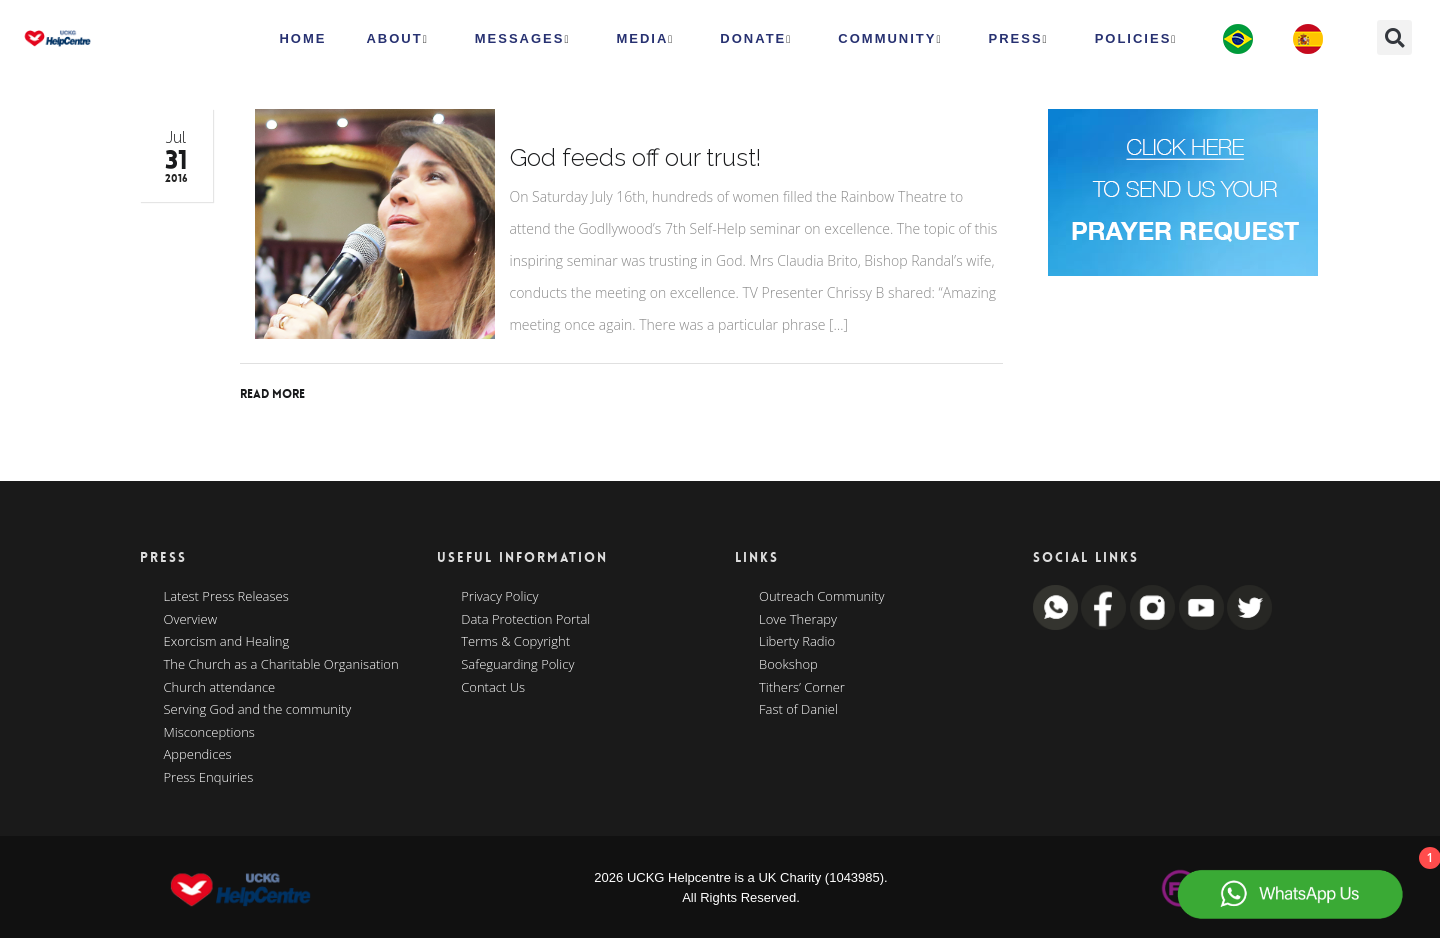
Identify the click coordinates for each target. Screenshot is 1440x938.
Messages (523, 39)
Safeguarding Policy (517, 665)
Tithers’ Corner (802, 688)
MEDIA (645, 39)
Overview (191, 620)
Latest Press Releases (226, 597)
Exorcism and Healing (227, 642)
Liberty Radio (797, 642)
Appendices (198, 755)
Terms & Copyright (515, 642)
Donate (756, 39)
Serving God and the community (258, 710)
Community (890, 39)
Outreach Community (822, 597)
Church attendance (220, 688)
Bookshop (788, 665)
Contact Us (493, 688)
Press (1019, 39)
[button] (1394, 37)
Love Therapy (798, 620)
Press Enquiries (209, 778)
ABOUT (397, 39)
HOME (302, 38)
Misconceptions (209, 733)
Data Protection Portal (525, 620)
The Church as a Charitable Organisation (281, 665)
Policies (1136, 39)
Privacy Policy (499, 597)
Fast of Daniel (798, 710)
